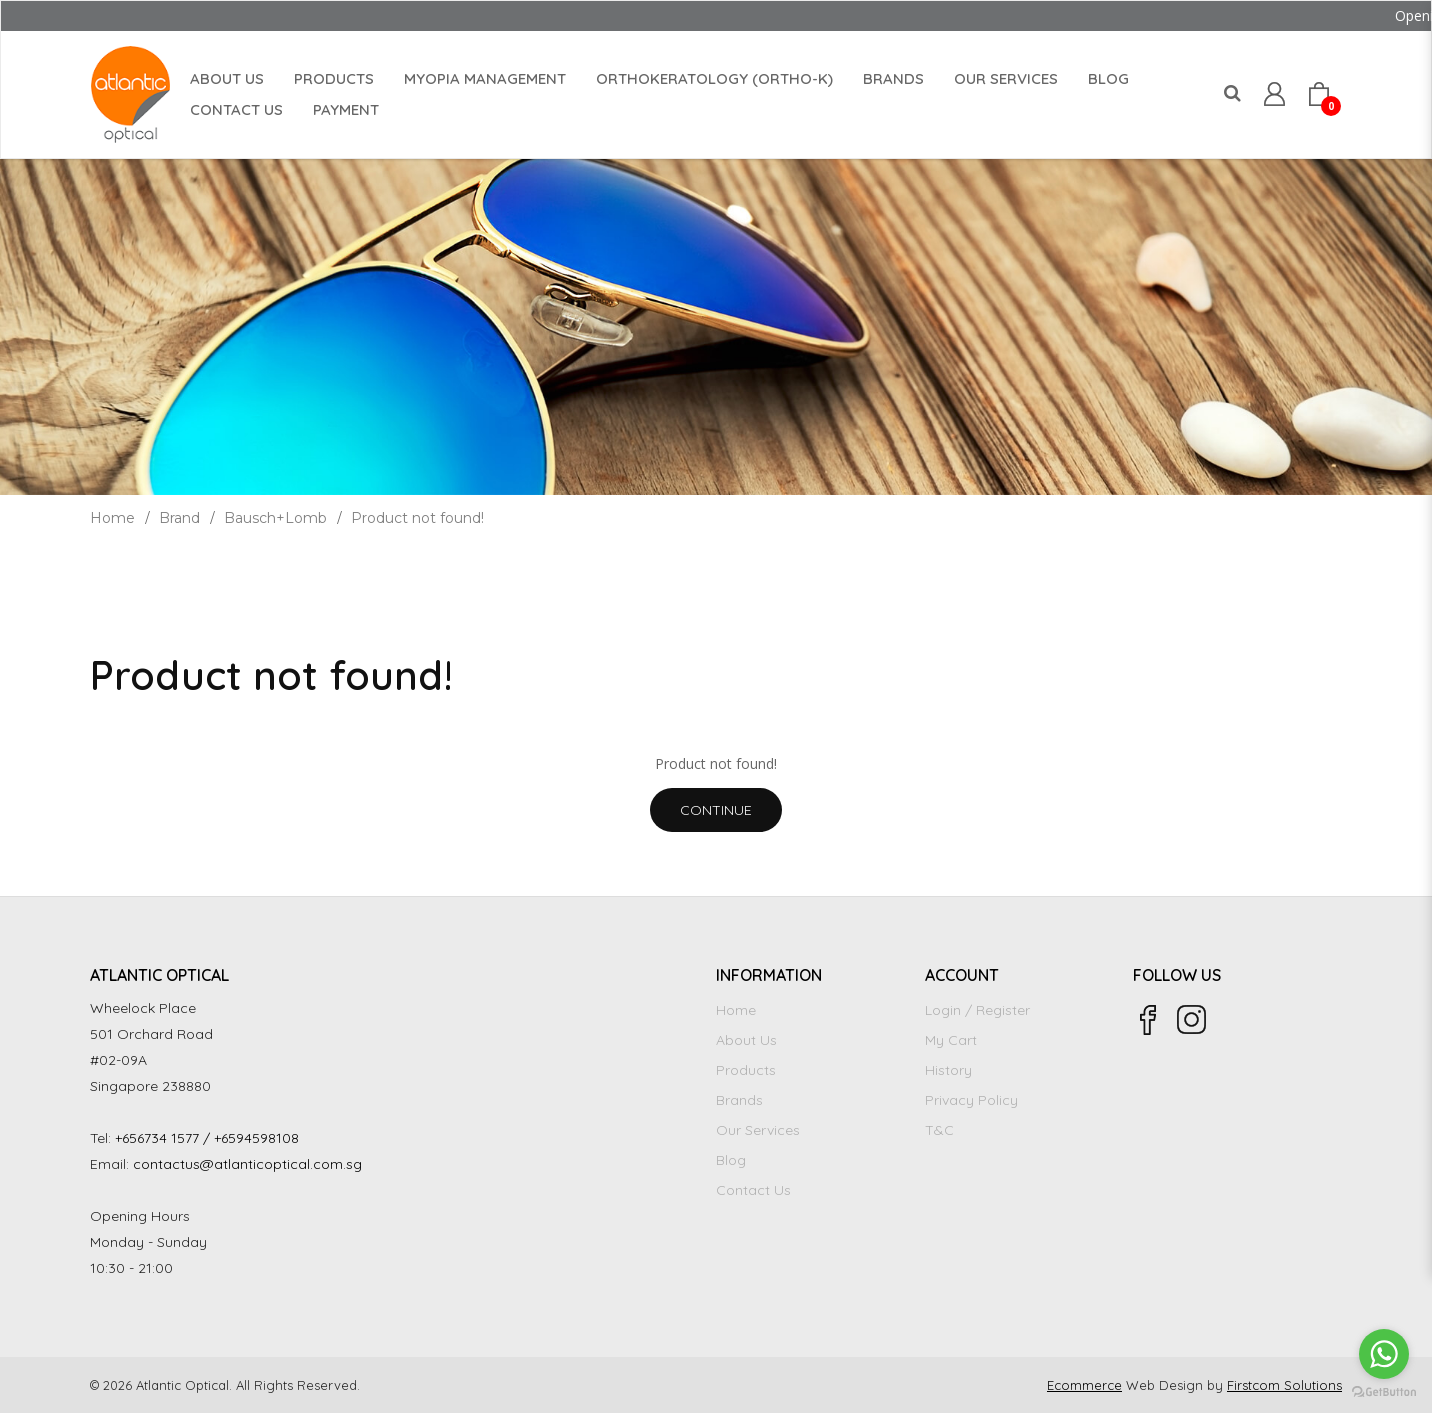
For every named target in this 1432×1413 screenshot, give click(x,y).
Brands (739, 1100)
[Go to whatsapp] (1384, 1354)
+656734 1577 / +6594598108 (207, 1138)
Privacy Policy (971, 1100)
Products (746, 1070)
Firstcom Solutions (1284, 1385)
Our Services (758, 1130)
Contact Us (753, 1190)
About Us (746, 1040)
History (948, 1070)
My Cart (951, 1040)
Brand (179, 518)
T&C (939, 1130)
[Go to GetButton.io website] (1384, 1392)
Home (112, 518)
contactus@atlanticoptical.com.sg (247, 1164)
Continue (716, 810)
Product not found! (417, 518)
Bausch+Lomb (275, 518)
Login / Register (977, 1010)
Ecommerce (1084, 1385)
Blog (731, 1160)
